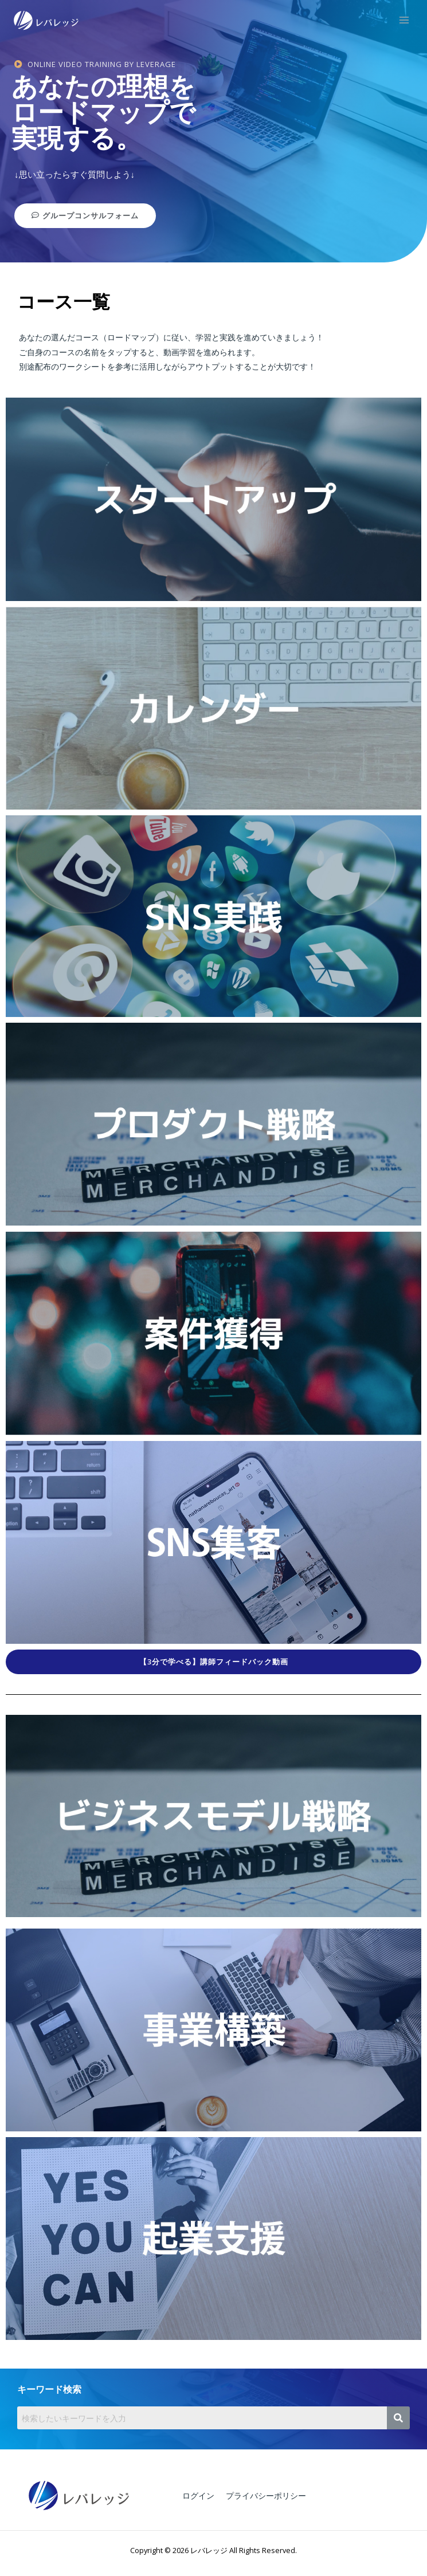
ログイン (198, 2495)
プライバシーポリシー (266, 2495)
